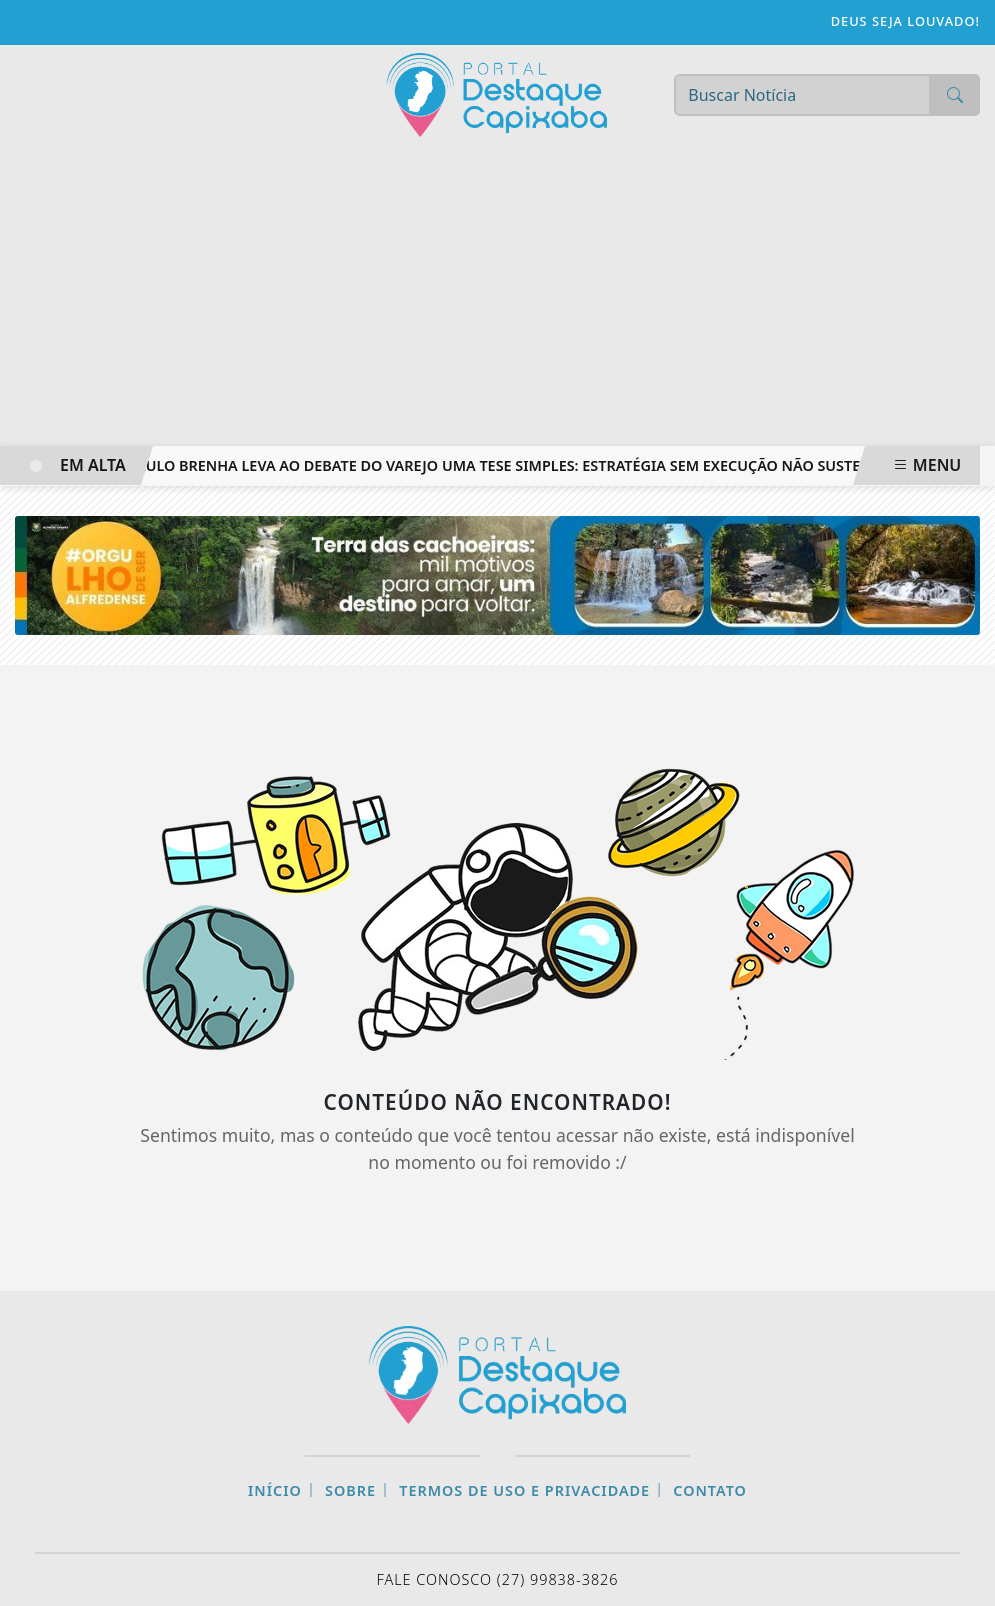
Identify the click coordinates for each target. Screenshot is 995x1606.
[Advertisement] (497, 296)
